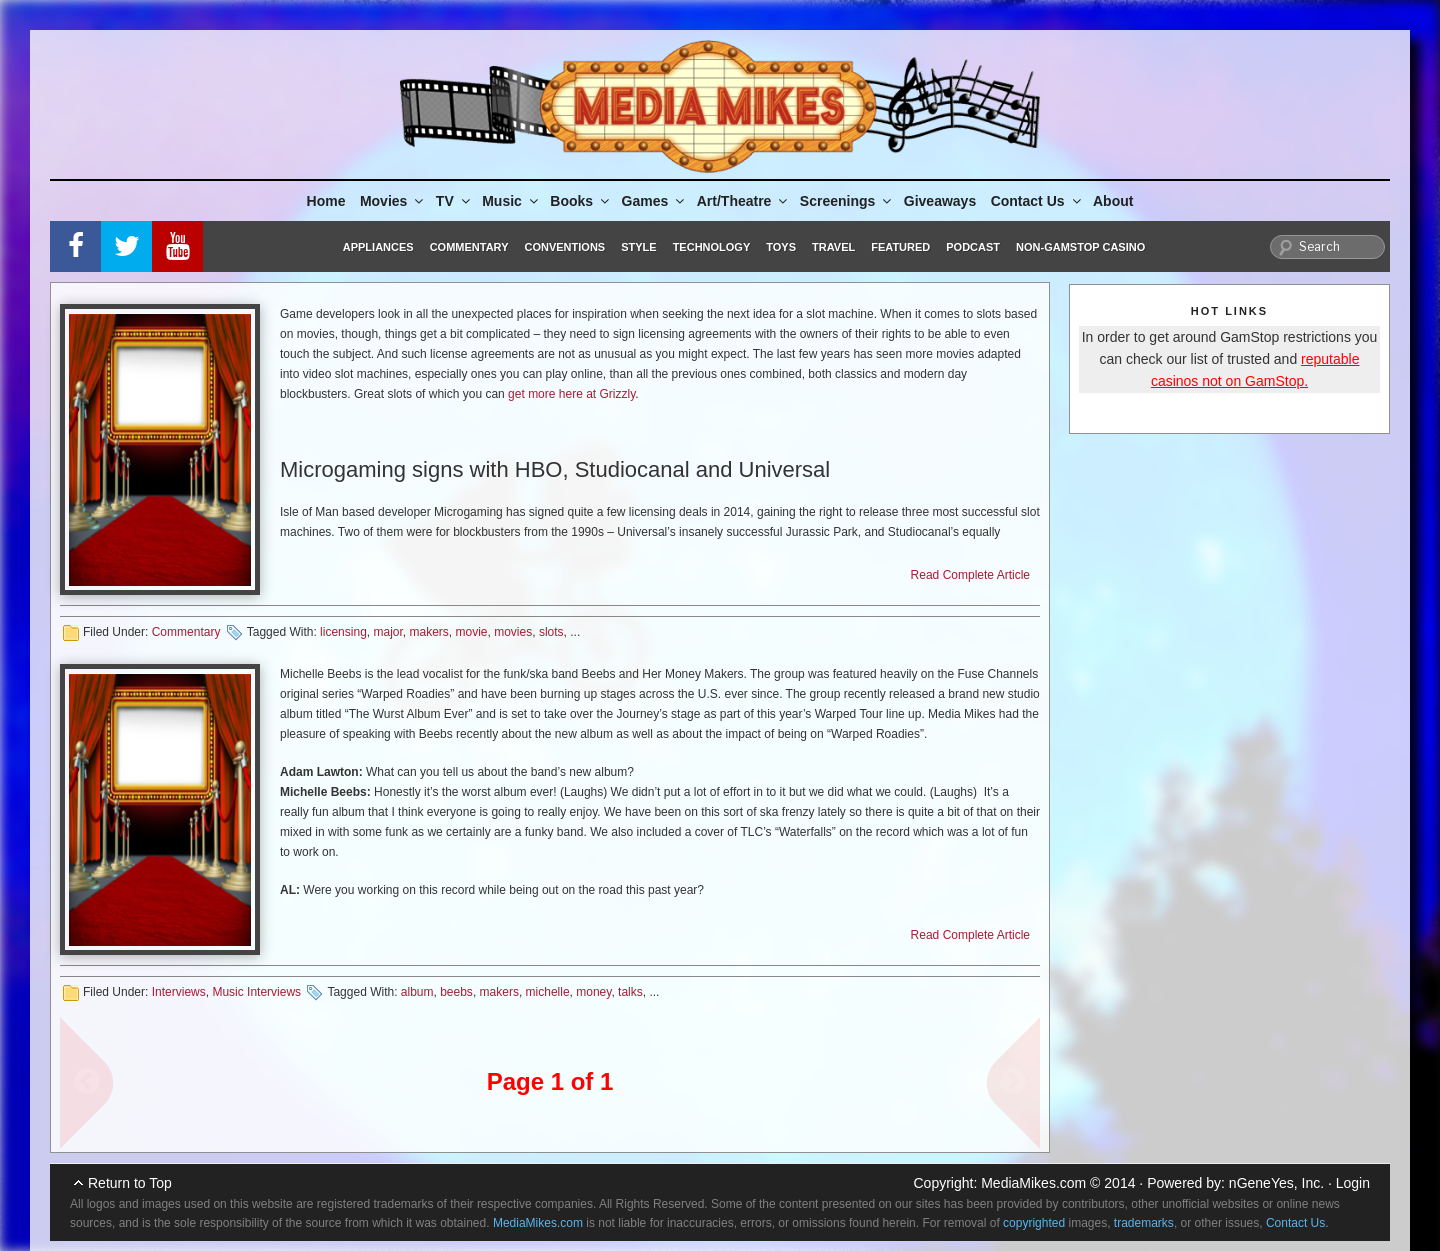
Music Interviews (256, 992)
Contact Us (1037, 201)
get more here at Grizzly (571, 394)
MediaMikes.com (1033, 1183)
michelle (548, 992)
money (593, 992)
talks (630, 992)
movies (513, 632)
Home (326, 201)
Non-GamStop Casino (1080, 247)
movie (472, 632)
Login (1353, 1183)
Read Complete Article (970, 575)
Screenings (847, 201)
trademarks (1144, 1223)
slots (551, 632)
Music (511, 201)
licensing (343, 632)
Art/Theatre (744, 201)
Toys (781, 247)
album (417, 992)
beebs (456, 992)
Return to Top (130, 1183)
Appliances (378, 247)
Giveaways (940, 201)
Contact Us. (1297, 1223)
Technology (712, 247)
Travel (833, 247)
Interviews (179, 992)
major (387, 632)
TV (454, 201)
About (1113, 201)
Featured (900, 247)
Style (638, 247)
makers (429, 632)
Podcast (973, 247)
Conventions (564, 247)
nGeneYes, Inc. (1276, 1183)
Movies (393, 201)
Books (581, 201)
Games (655, 201)
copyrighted (1034, 1223)
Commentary (469, 247)
